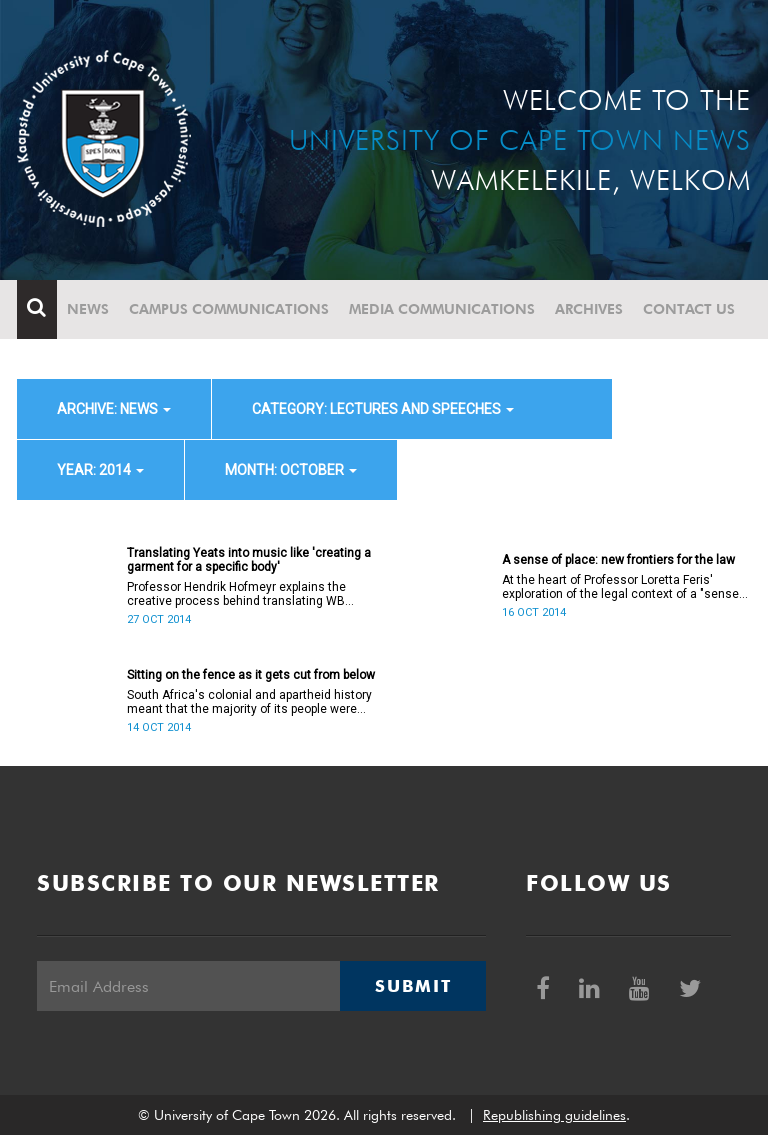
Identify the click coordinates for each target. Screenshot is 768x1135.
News (88, 309)
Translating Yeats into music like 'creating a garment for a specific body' (249, 560)
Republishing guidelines (554, 1115)
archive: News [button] (114, 409)
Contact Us (689, 309)
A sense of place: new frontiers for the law (618, 560)
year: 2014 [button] (100, 470)
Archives (589, 309)
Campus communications (229, 309)
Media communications (442, 309)
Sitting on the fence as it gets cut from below (251, 675)
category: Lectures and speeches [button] (383, 409)
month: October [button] (291, 470)
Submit (413, 986)
